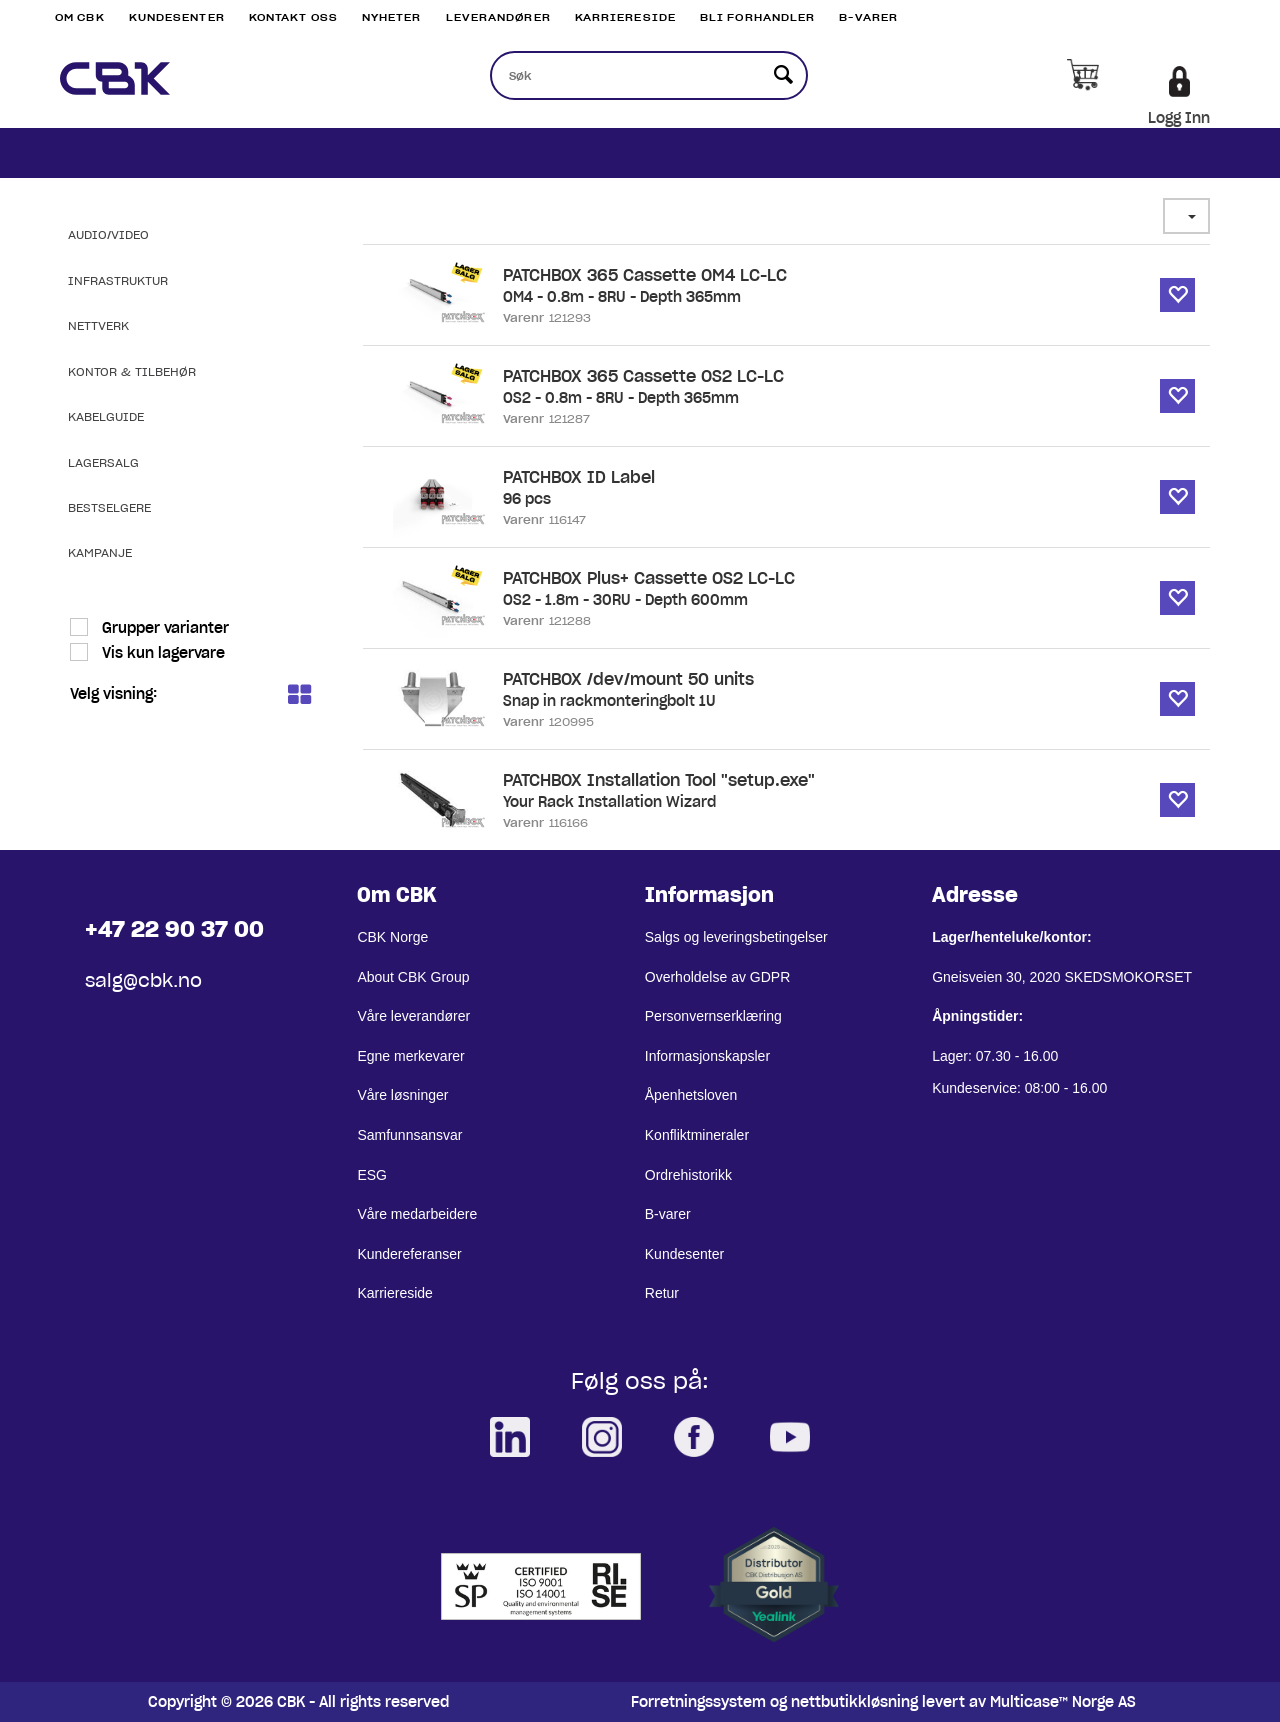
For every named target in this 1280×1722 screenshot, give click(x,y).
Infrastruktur (118, 280)
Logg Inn (1179, 118)
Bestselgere (109, 507)
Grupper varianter (163, 628)
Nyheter (392, 17)
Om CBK (80, 17)
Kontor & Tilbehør (132, 371)
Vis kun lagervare (161, 653)
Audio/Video (108, 234)
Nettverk (98, 325)
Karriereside (625, 17)
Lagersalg (103, 462)
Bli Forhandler (757, 17)
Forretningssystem (698, 1702)
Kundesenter (177, 17)
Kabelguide (106, 416)
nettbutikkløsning (854, 1702)
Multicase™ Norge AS (1063, 1702)
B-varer (868, 17)
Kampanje (100, 552)
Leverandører (498, 17)
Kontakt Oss (293, 17)
